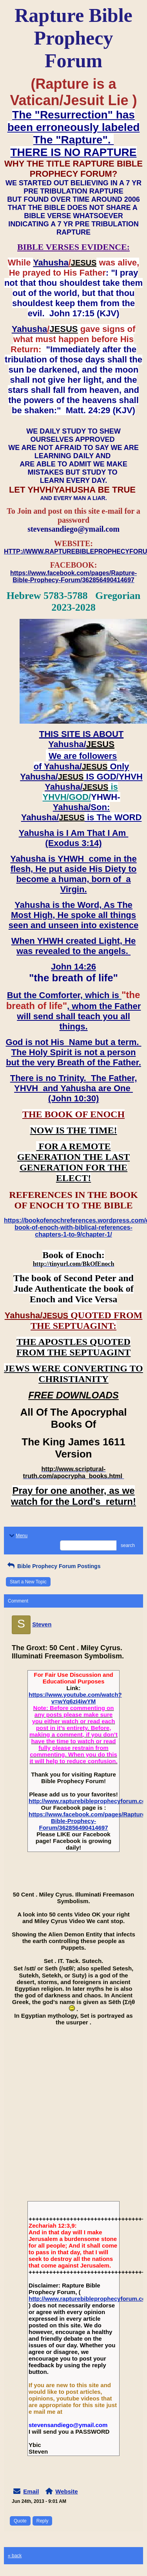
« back (15, 2555)
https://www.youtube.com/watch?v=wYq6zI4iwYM (75, 1698)
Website (66, 2491)
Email (31, 2491)
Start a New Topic (28, 1582)
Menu (17, 1535)
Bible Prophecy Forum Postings (53, 1566)
